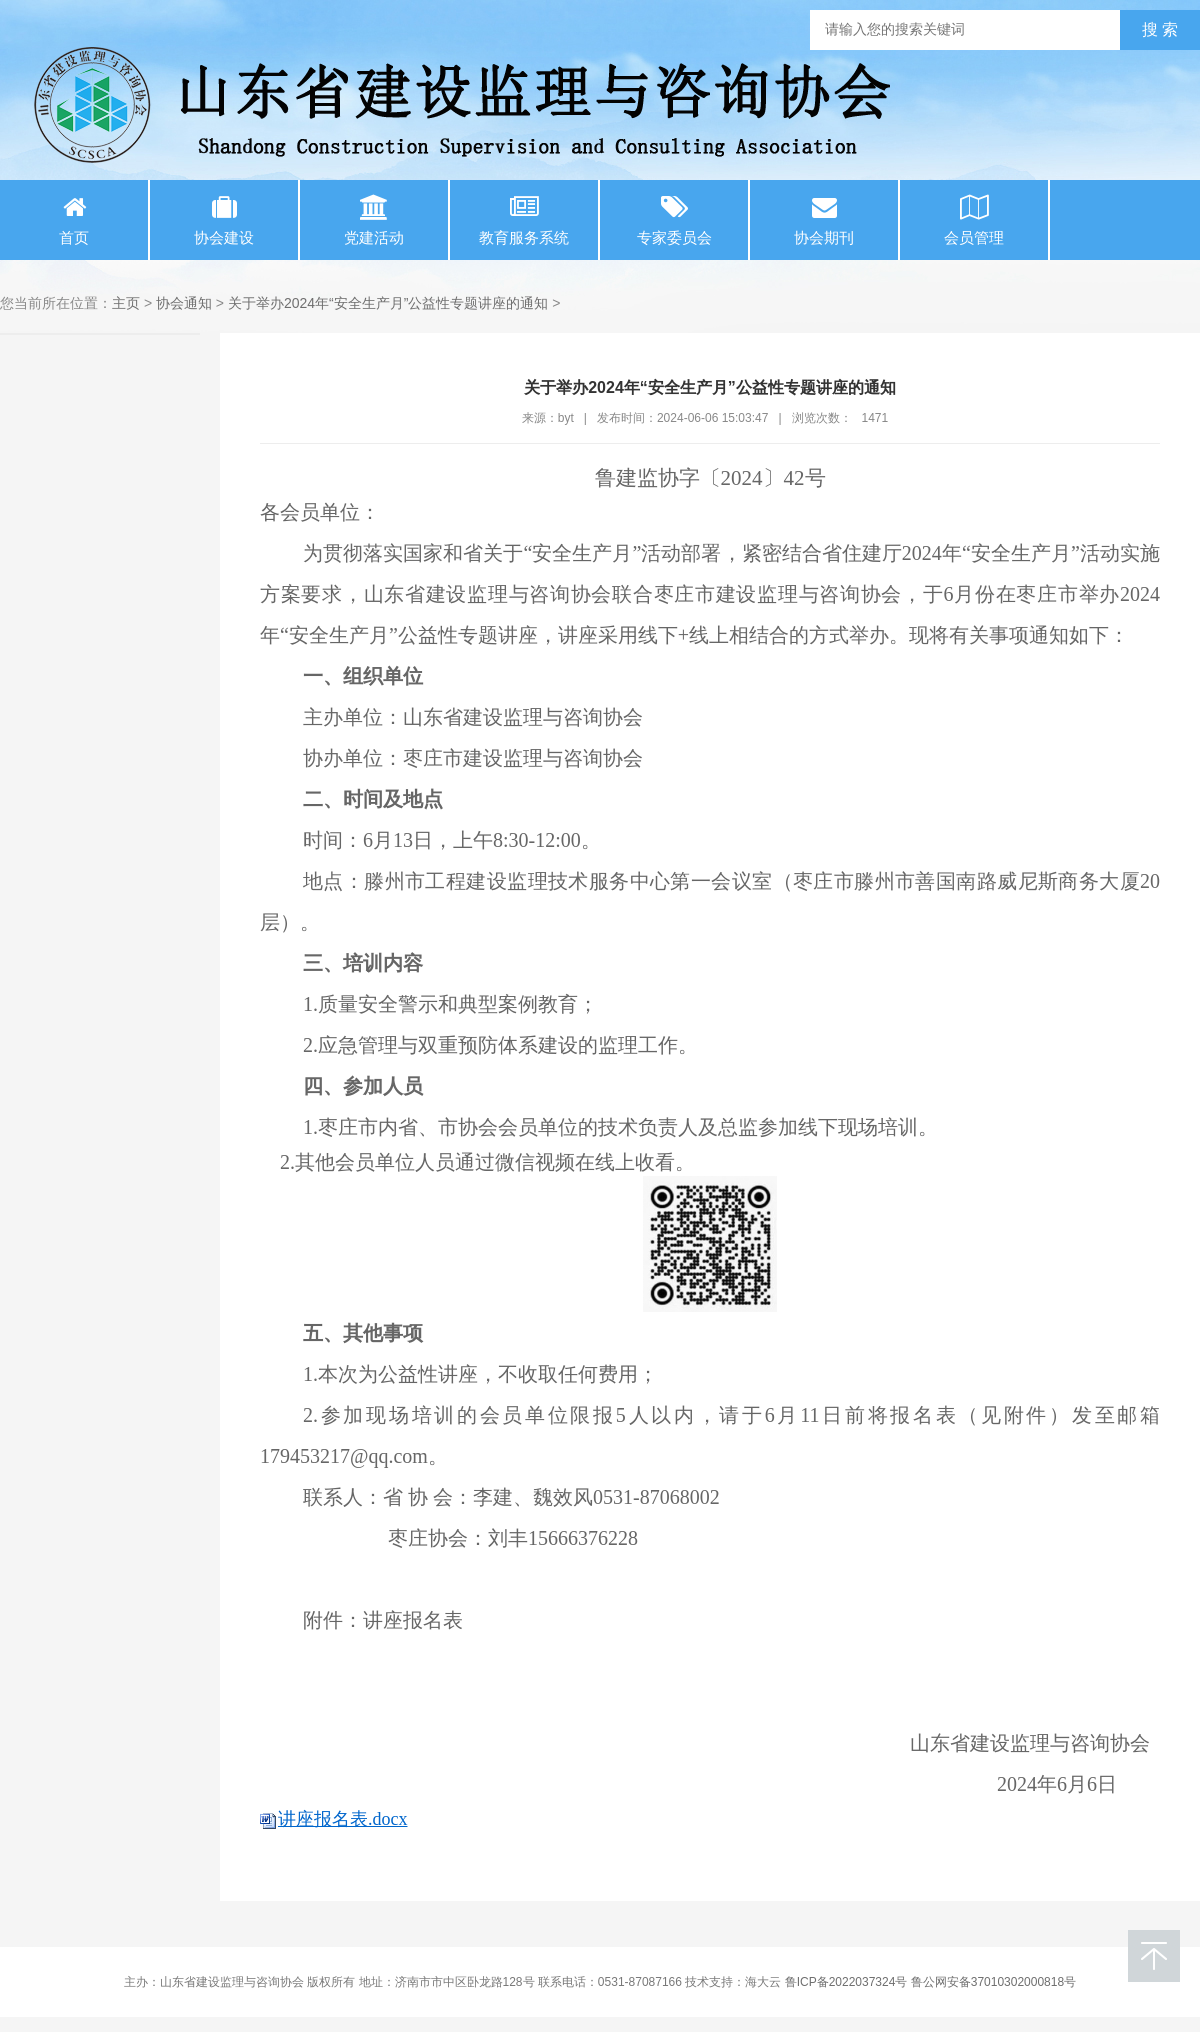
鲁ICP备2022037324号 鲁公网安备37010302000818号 (931, 1982)
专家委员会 (674, 220)
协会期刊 (824, 220)
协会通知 (184, 303)
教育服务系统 (524, 220)
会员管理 (974, 220)
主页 (126, 303)
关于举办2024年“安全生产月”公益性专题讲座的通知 (388, 303)
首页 (74, 220)
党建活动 (374, 220)
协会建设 (224, 220)
